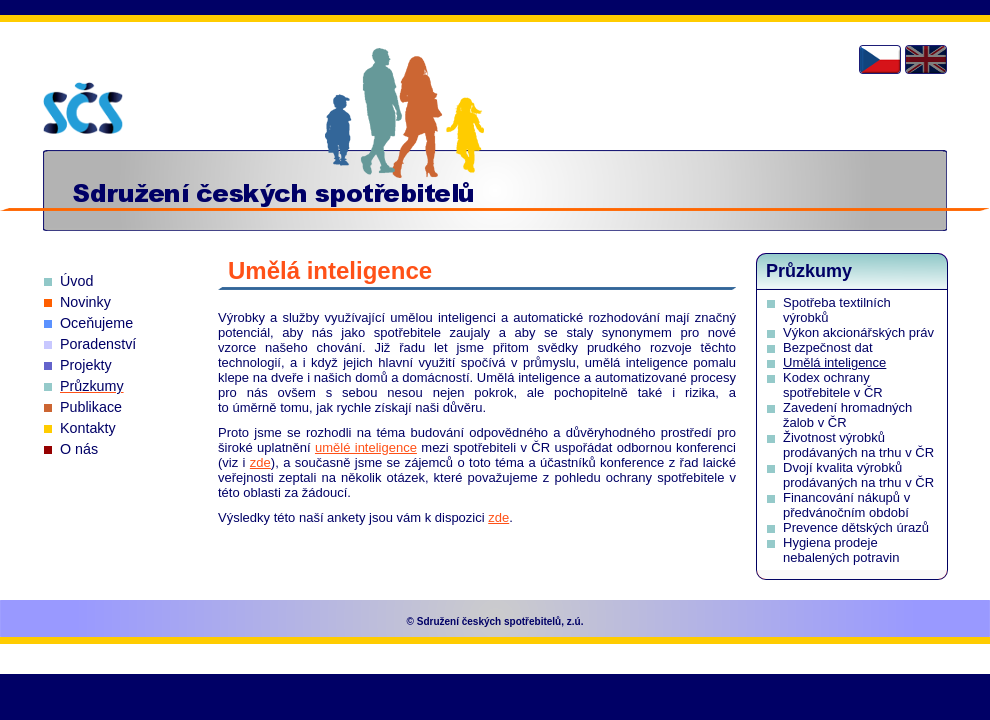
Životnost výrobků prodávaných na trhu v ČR (858, 445)
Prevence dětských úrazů (856, 527)
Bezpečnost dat (828, 347)
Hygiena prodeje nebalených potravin (841, 550)
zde (260, 462)
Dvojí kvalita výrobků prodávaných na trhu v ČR (858, 475)
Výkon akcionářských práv (858, 332)
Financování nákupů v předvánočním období (846, 505)
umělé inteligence (366, 447)
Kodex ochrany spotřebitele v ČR (833, 385)
